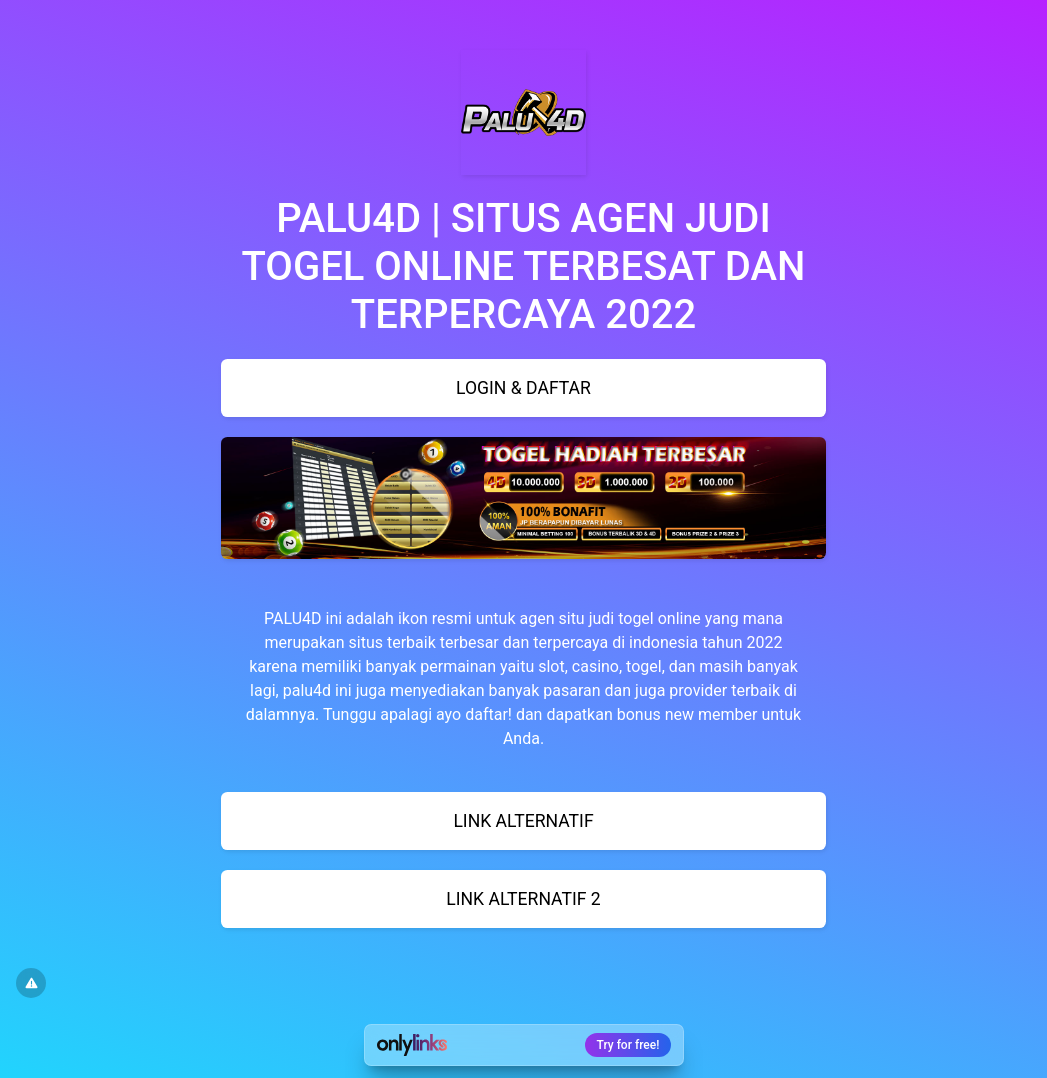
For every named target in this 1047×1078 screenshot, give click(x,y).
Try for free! (628, 1045)
